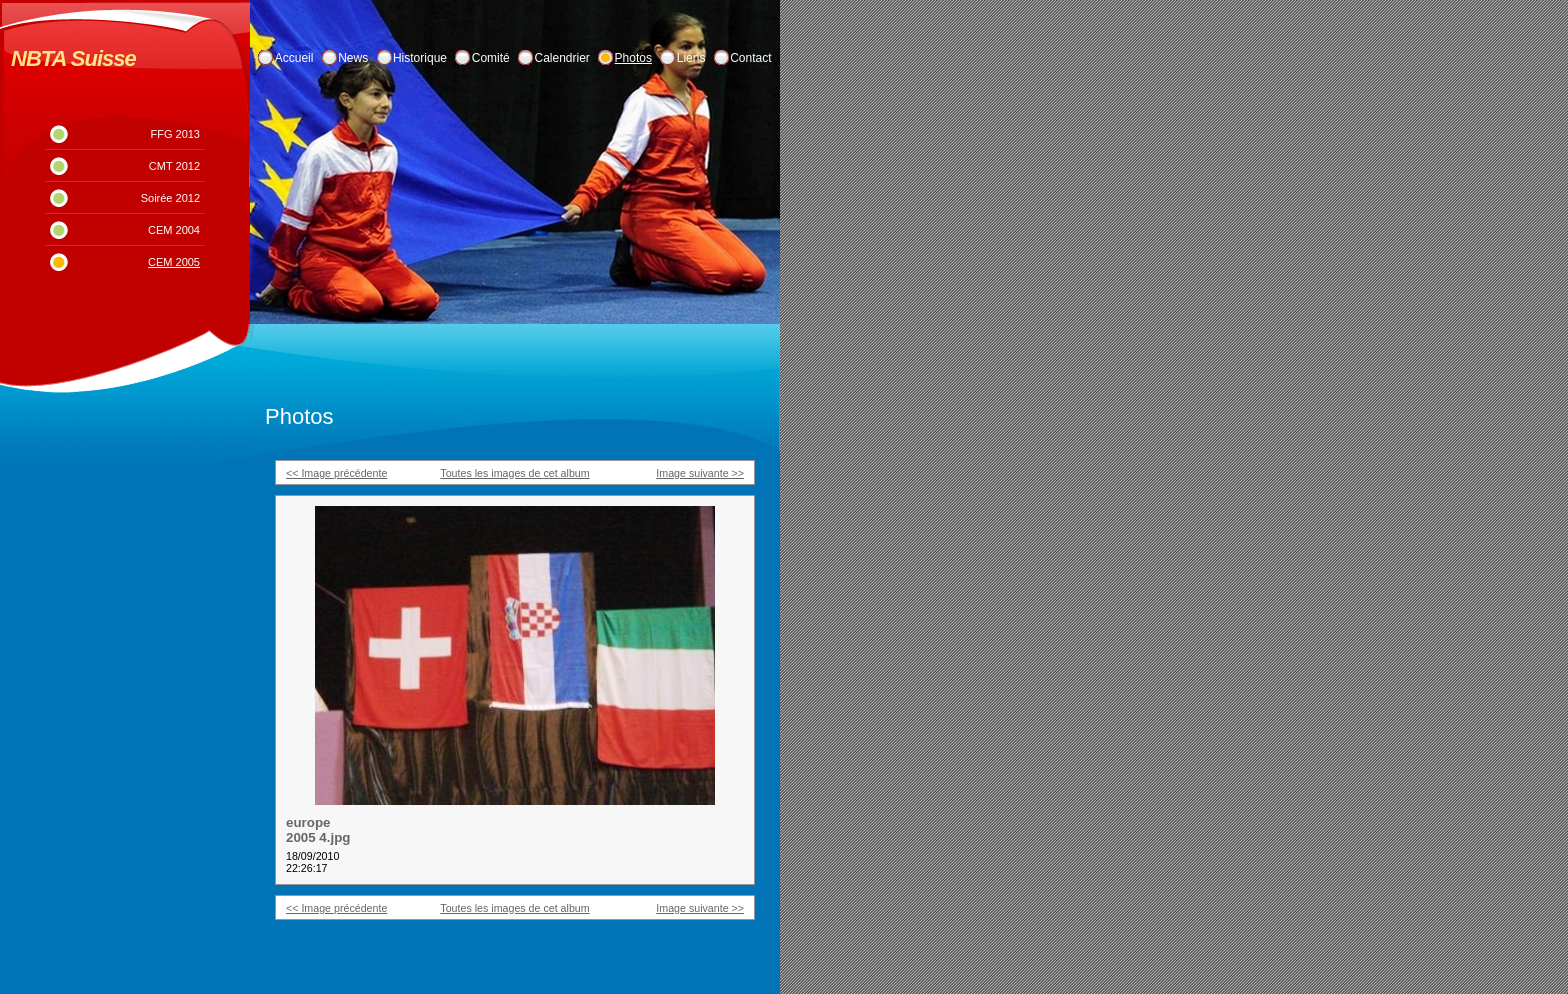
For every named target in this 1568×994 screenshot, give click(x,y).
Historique (420, 58)
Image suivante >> (700, 473)
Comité (491, 58)
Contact (750, 58)
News (353, 58)
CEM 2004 (174, 230)
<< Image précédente (336, 473)
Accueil (294, 58)
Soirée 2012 (170, 198)
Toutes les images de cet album (514, 473)
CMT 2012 (174, 166)
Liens (691, 58)
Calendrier (562, 58)
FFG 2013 (175, 134)
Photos (633, 58)
